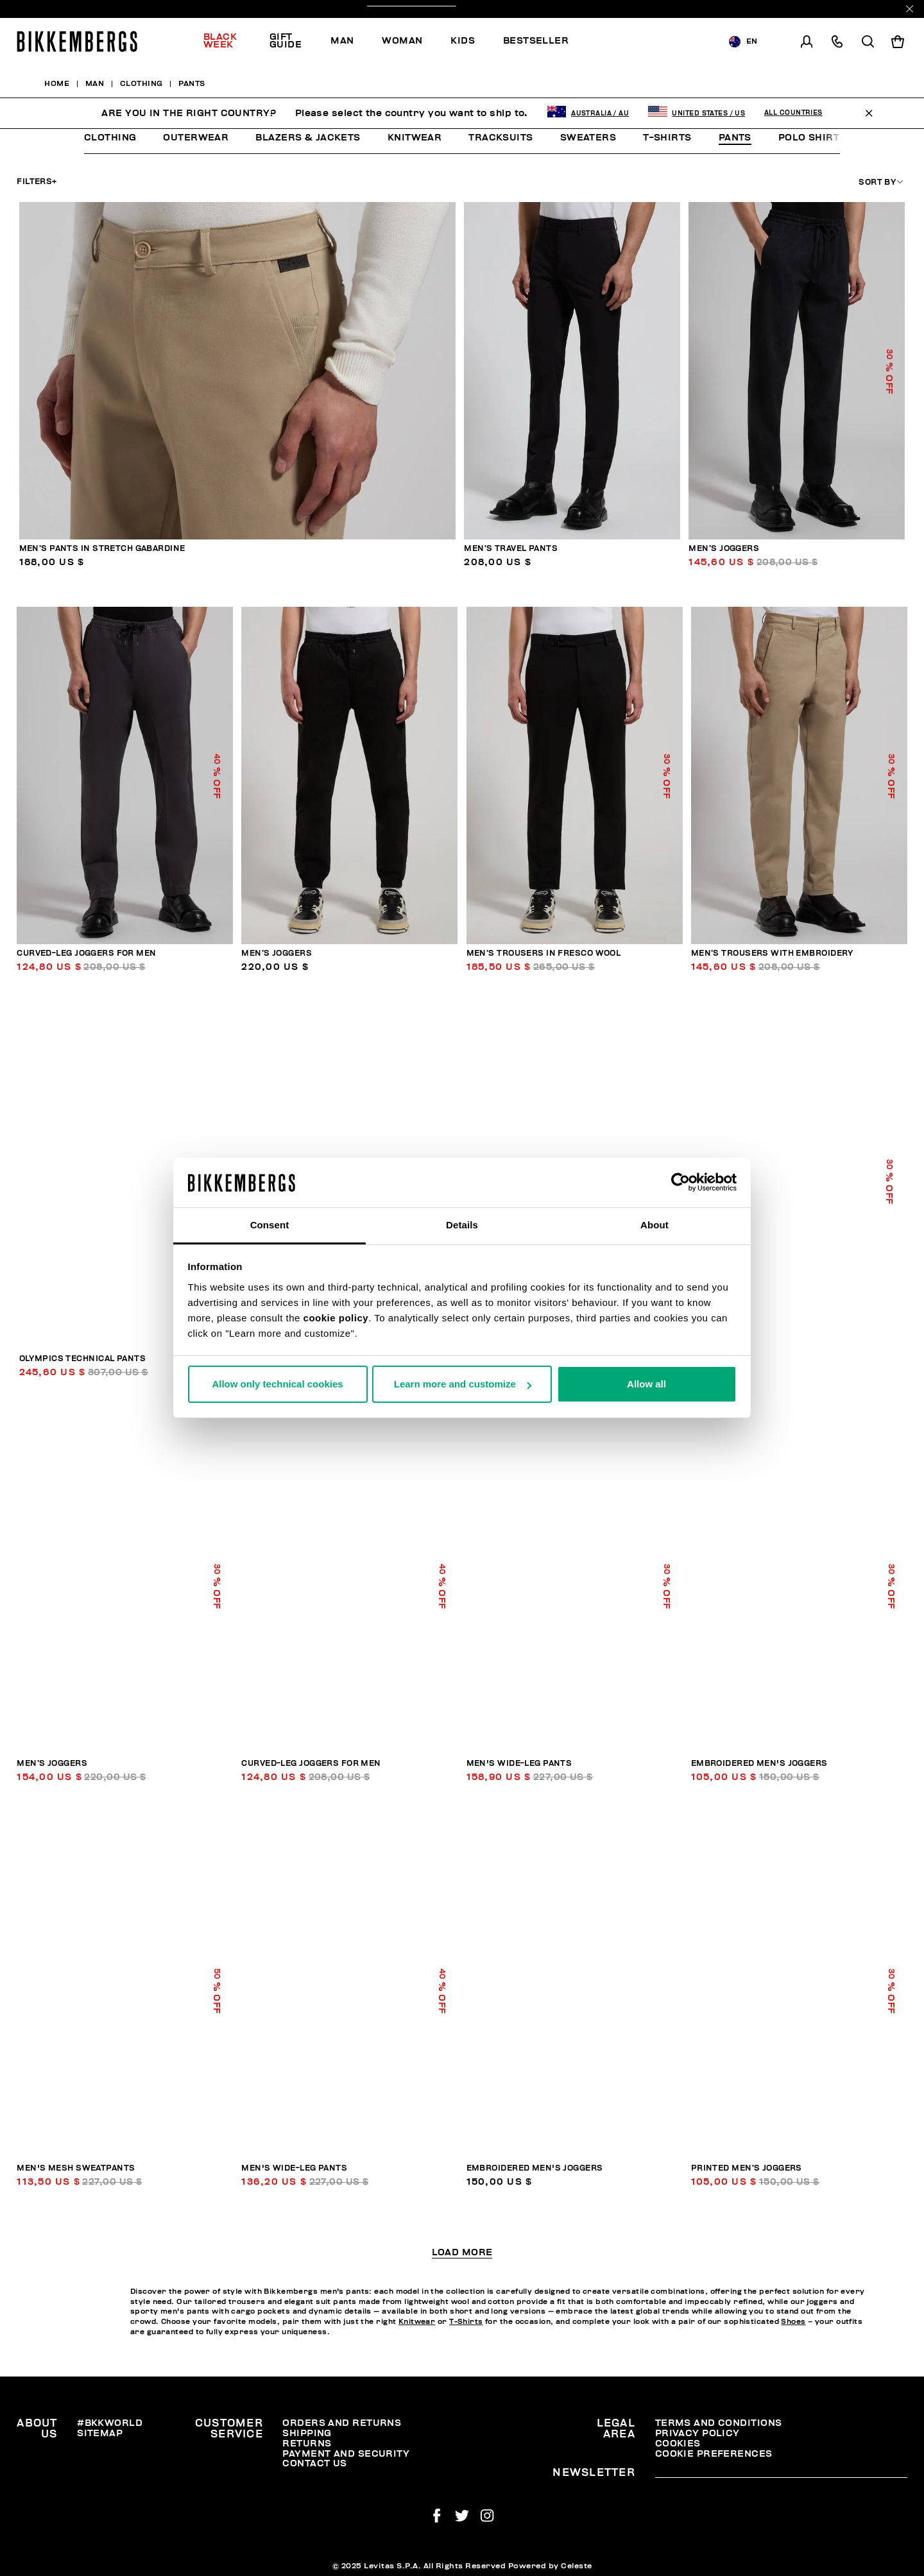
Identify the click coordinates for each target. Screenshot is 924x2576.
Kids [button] (462, 41)
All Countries (793, 81)
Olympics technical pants (82, 1359)
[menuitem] (229, 41)
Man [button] (342, 41)
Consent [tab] (269, 1224)
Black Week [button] (220, 40)
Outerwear (195, 137)
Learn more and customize (462, 1383)
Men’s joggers (724, 549)
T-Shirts (667, 137)
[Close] (909, 9)
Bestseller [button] (536, 41)
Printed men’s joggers (746, 2168)
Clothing (110, 137)
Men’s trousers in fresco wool (543, 953)
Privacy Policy (697, 2433)
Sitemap (100, 2433)
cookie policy (336, 1317)
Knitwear (415, 137)
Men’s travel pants (511, 549)
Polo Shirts (812, 137)
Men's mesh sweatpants (76, 2168)
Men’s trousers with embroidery (772, 953)
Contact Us (314, 2463)
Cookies (678, 2443)
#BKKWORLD (109, 2423)
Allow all (646, 1383)
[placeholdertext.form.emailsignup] (781, 2473)
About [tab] (654, 1224)
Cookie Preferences (714, 2454)
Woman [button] (402, 41)
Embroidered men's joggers (759, 1763)
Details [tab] (462, 1224)
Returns (306, 2443)
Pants (735, 137)
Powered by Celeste (550, 2566)
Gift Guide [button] (286, 40)
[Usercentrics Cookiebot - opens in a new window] (680, 1182)
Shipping (307, 2433)
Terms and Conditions (718, 2423)
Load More (462, 2253)
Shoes (793, 2321)
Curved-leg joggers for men (86, 953)
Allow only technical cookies (277, 1383)
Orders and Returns (341, 2423)
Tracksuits (500, 137)
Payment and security (345, 2454)
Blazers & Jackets (307, 137)
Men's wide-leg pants (519, 1763)
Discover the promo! (462, 9)
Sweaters (588, 137)
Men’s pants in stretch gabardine (102, 549)
